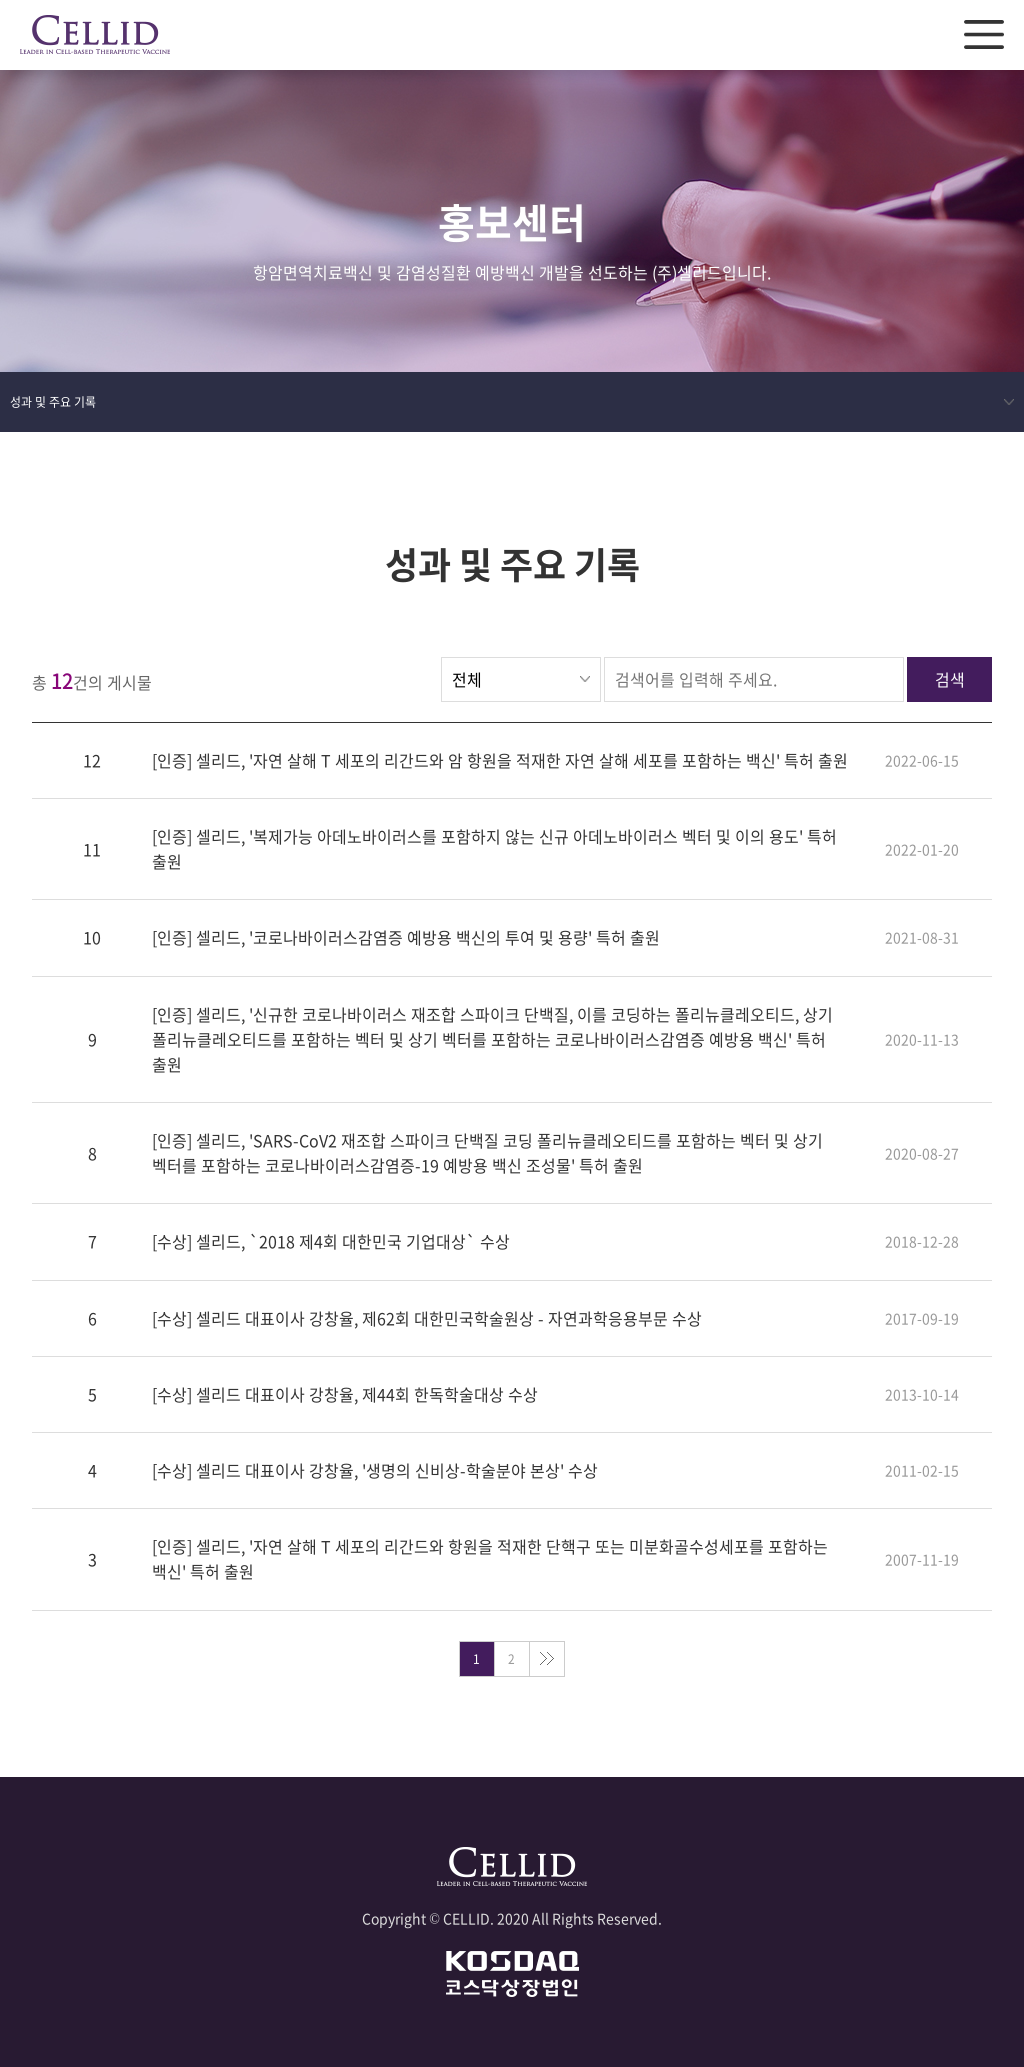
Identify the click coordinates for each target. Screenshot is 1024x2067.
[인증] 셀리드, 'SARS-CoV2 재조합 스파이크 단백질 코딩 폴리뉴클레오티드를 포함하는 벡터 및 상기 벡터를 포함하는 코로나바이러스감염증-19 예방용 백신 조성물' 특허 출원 (487, 1153)
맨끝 (547, 1659)
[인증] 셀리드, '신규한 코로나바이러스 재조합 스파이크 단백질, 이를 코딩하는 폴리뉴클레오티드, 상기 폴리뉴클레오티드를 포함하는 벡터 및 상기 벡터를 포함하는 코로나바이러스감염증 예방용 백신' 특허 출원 (492, 1039)
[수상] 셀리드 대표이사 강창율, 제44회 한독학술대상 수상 (345, 1394)
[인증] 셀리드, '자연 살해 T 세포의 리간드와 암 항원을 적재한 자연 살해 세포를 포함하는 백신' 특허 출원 (500, 760)
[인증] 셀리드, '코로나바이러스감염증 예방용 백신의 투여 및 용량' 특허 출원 (406, 938)
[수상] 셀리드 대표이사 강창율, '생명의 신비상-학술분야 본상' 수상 (375, 1471)
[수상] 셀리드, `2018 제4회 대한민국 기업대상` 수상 (331, 1242)
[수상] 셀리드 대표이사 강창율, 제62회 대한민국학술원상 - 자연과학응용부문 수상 (427, 1318)
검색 (950, 679)
